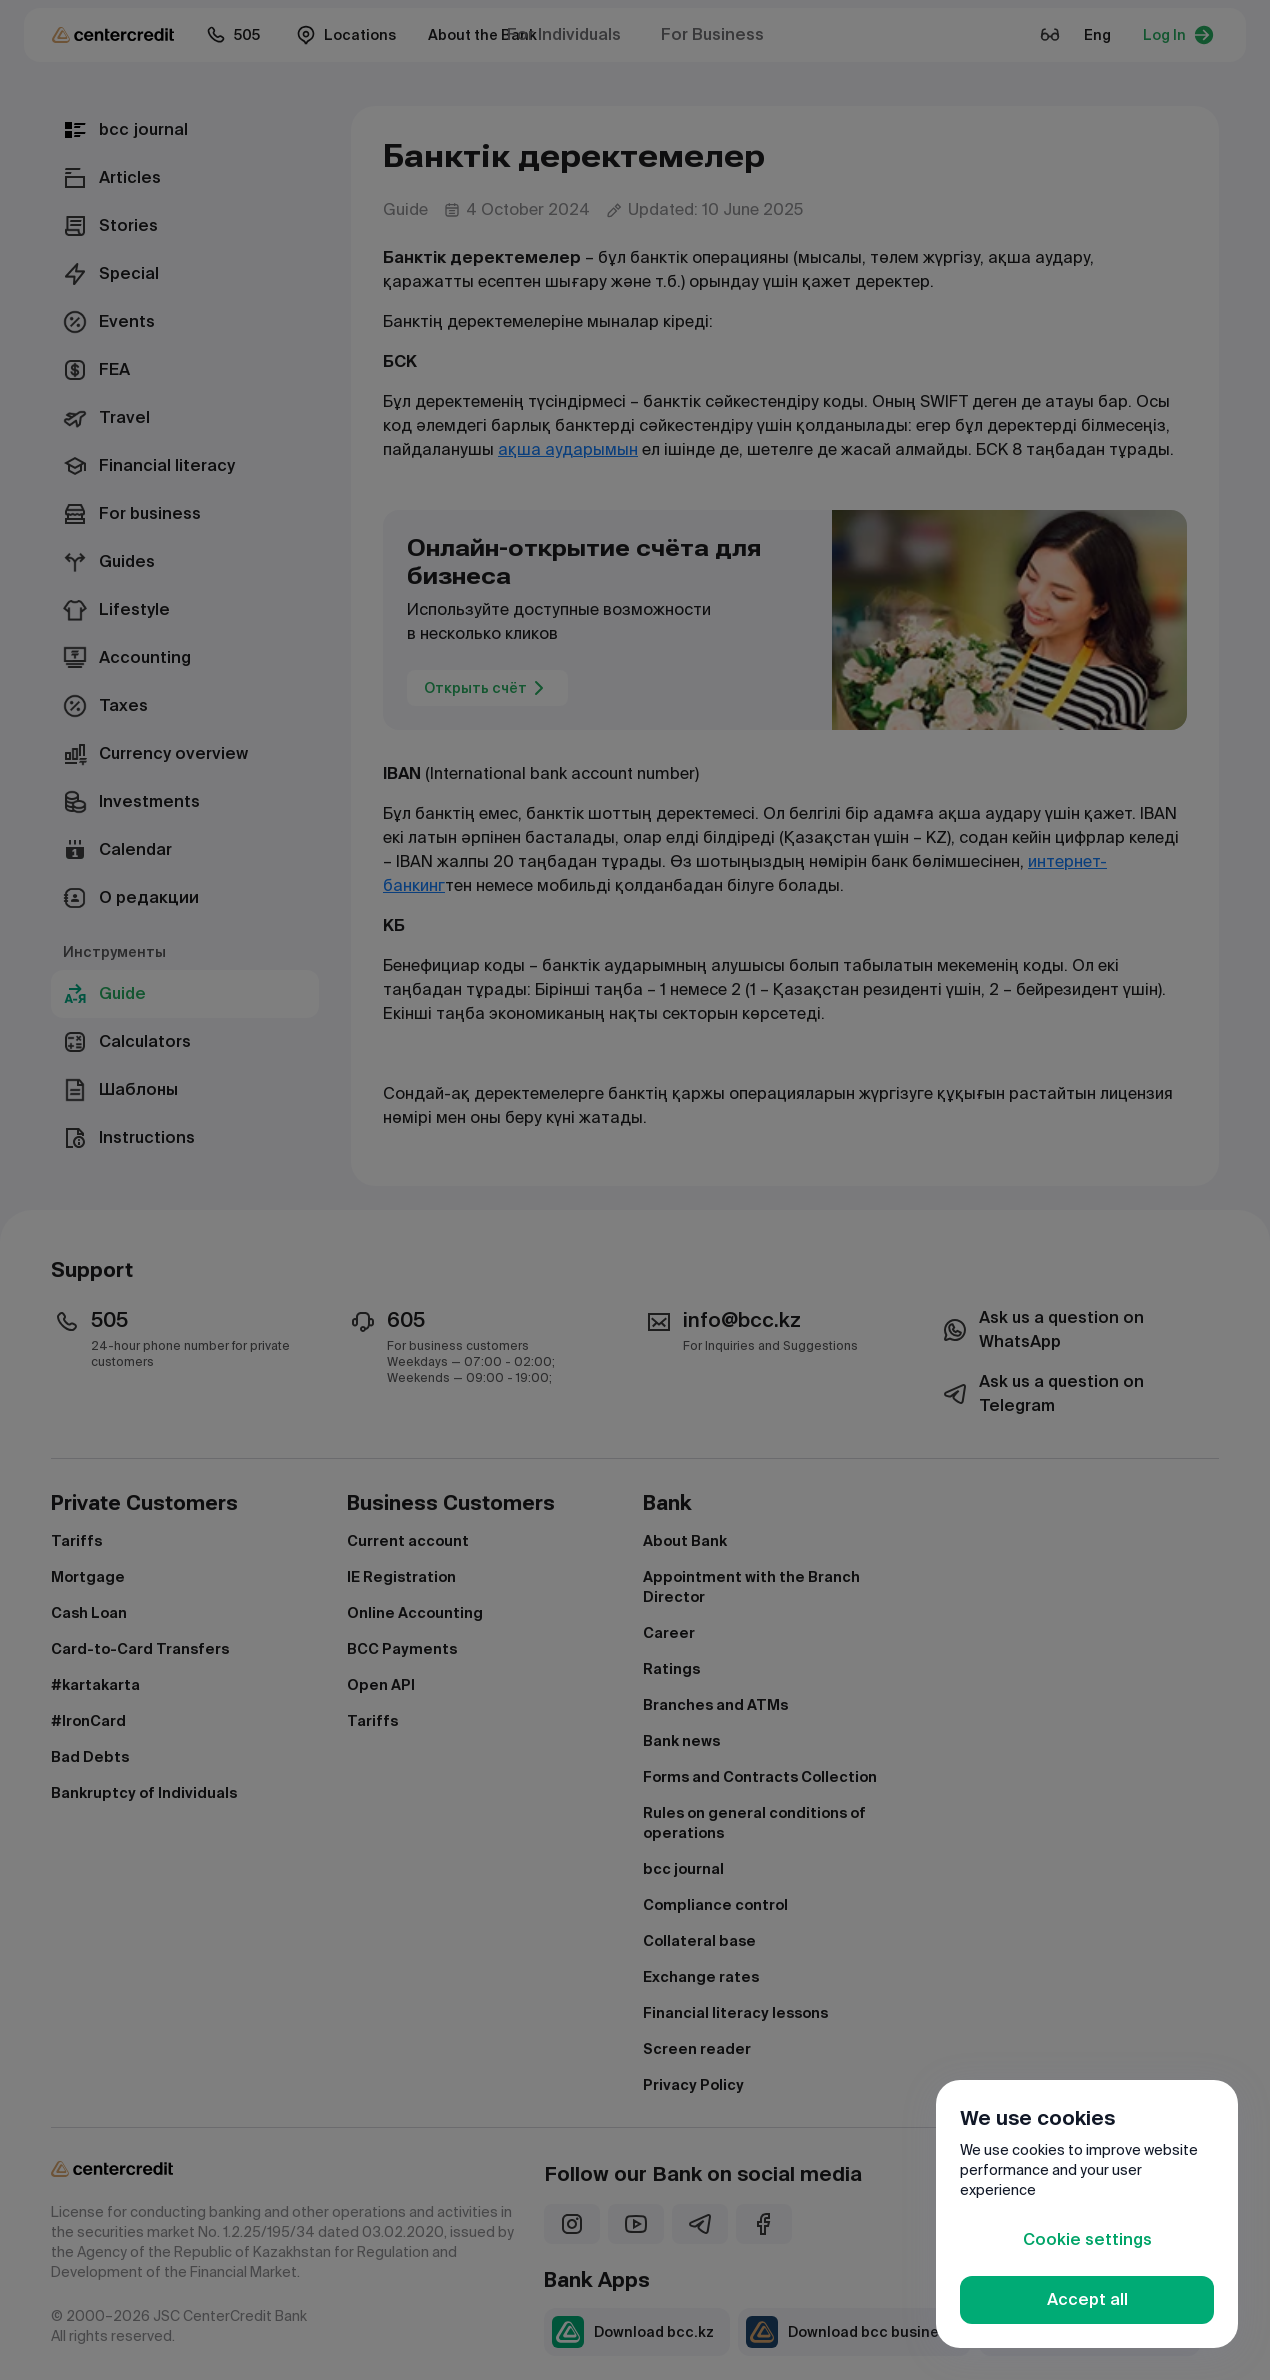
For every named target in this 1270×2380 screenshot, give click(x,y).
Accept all (1087, 2299)
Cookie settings (1087, 2239)
